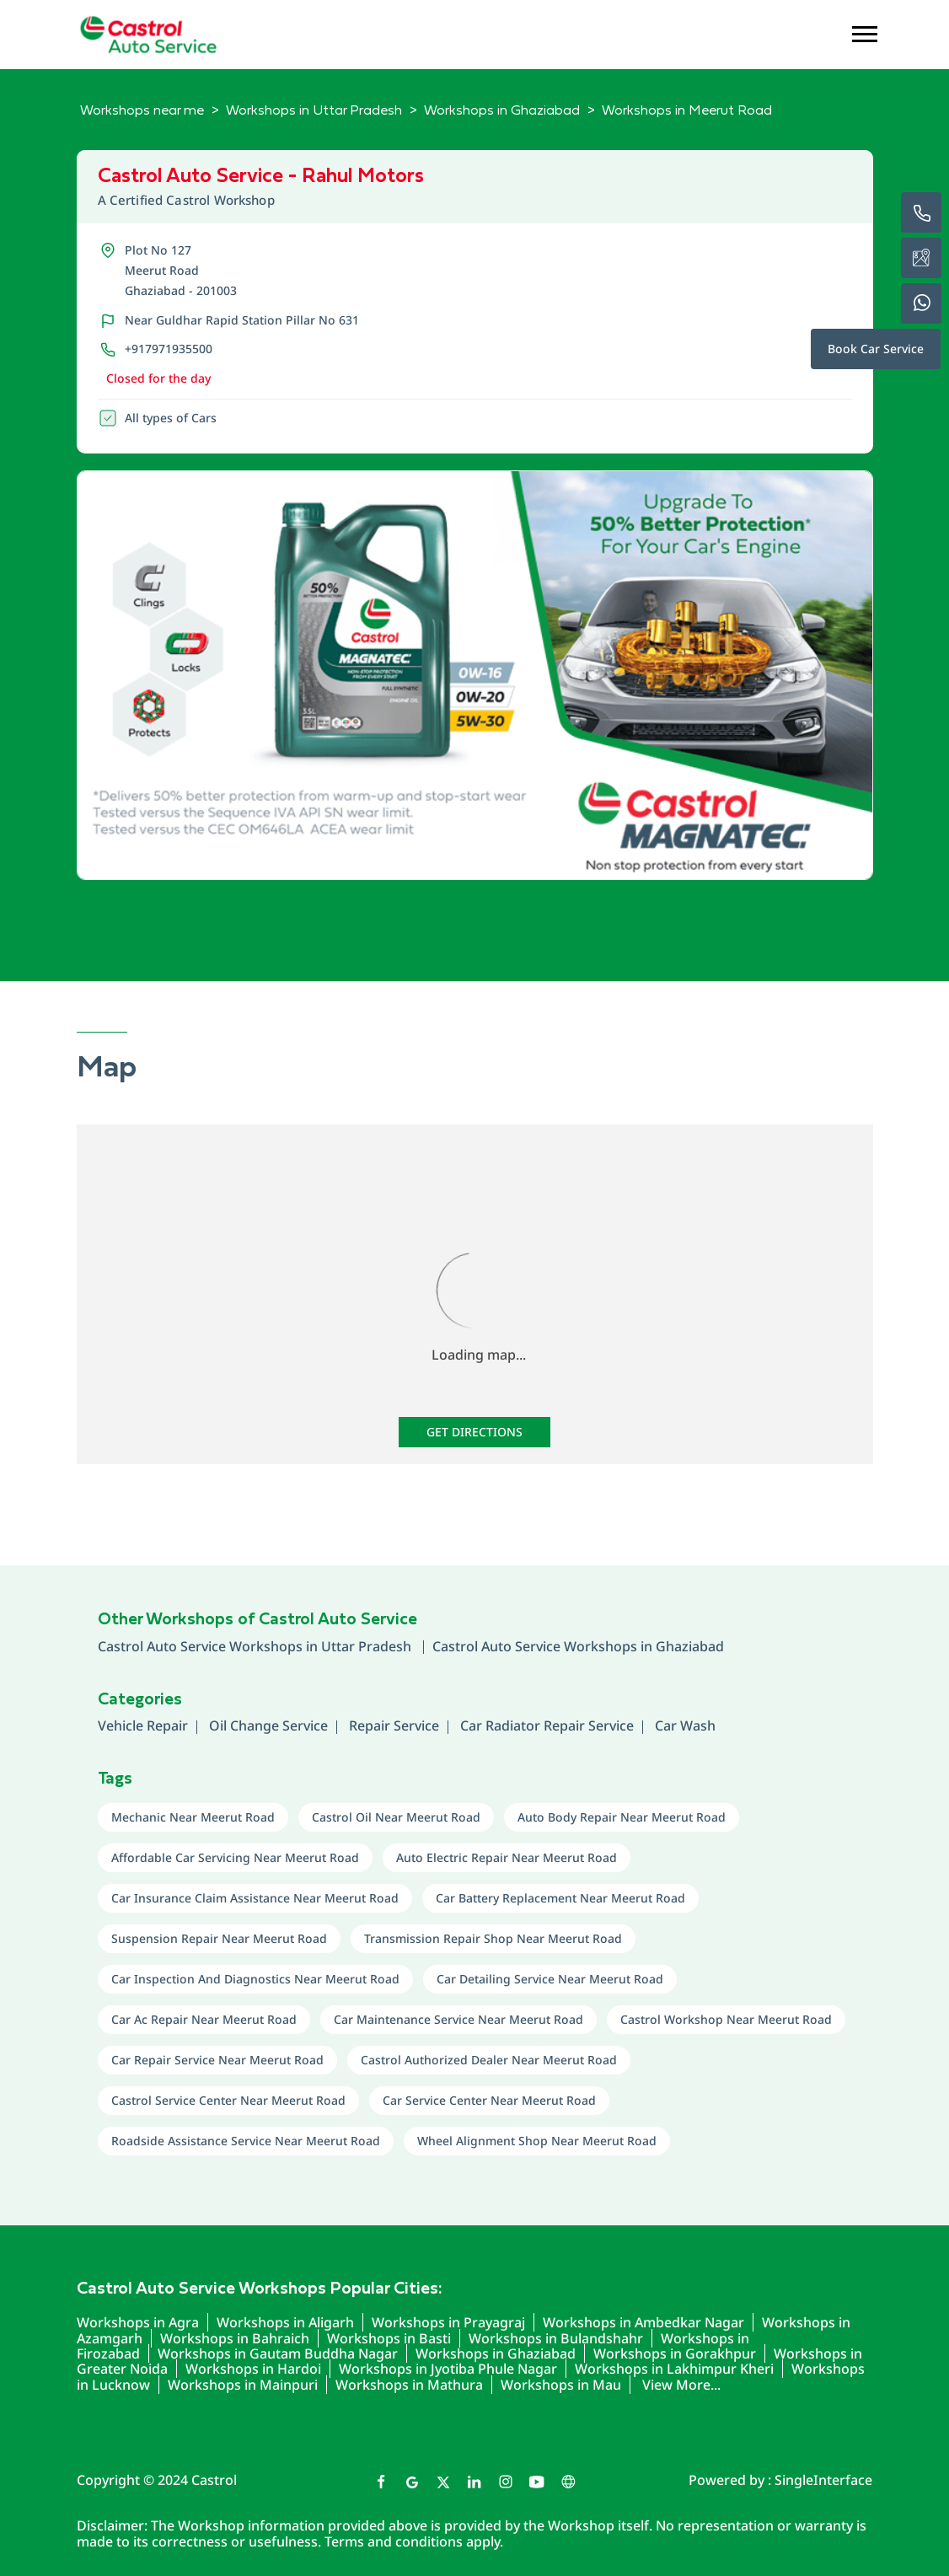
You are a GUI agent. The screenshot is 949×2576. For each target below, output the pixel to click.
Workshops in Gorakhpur (674, 2353)
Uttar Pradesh (368, 1646)
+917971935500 (168, 349)
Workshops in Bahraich (234, 2338)
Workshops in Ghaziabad (496, 2353)
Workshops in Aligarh (285, 2322)
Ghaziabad (690, 1646)
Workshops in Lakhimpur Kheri (674, 2368)
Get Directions (474, 1432)
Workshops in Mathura (409, 2384)
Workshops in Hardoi (253, 2368)
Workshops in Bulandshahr (556, 2338)
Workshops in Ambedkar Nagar (643, 2322)
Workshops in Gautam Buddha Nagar (278, 2353)
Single (823, 2480)
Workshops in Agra (138, 2322)
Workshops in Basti (389, 2338)
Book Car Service (876, 349)
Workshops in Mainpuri (243, 2384)
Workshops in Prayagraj (448, 2322)
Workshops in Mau (561, 2384)
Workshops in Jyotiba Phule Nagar (448, 2368)
